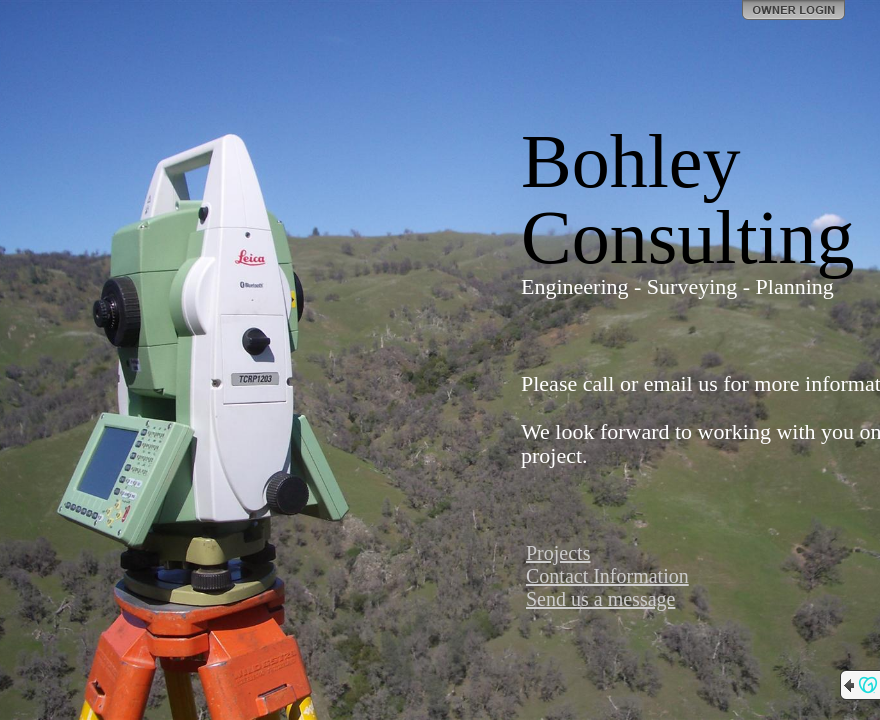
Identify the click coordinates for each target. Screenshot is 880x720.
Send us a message (600, 599)
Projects (558, 553)
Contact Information (607, 576)
